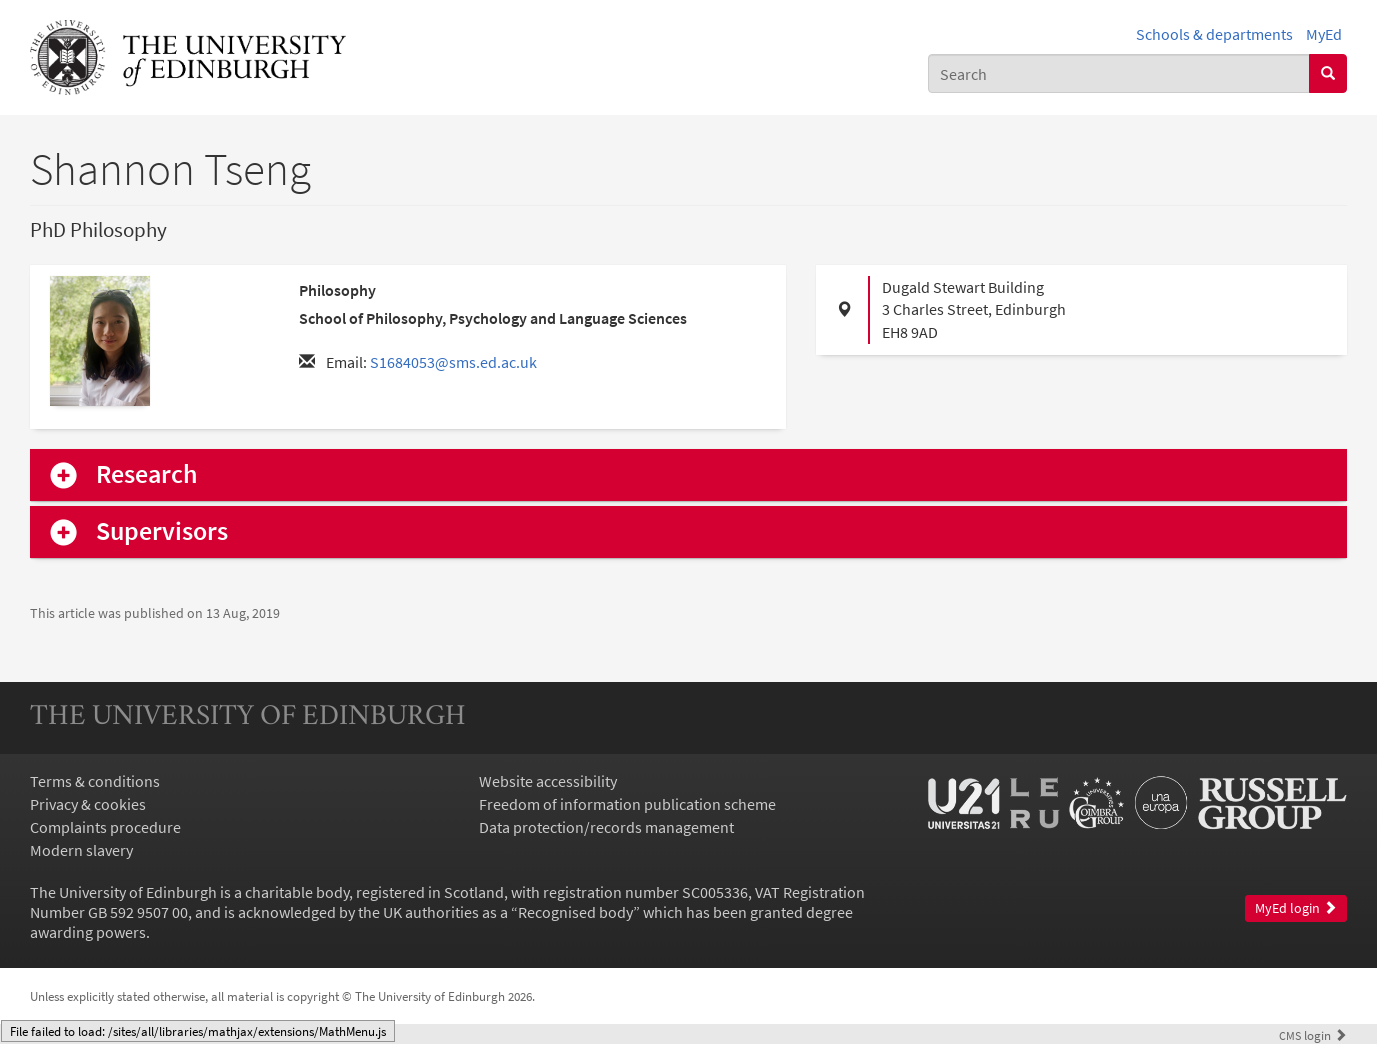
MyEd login (1296, 908)
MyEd (1324, 34)
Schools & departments (1214, 34)
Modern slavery (81, 850)
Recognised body (575, 912)
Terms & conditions (95, 781)
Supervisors (162, 531)
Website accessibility (548, 781)
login (1313, 1035)
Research (147, 474)
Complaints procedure (105, 827)
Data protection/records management (606, 827)
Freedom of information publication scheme (627, 804)
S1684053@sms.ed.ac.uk (453, 362)
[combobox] (1119, 73)
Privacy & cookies (88, 804)
